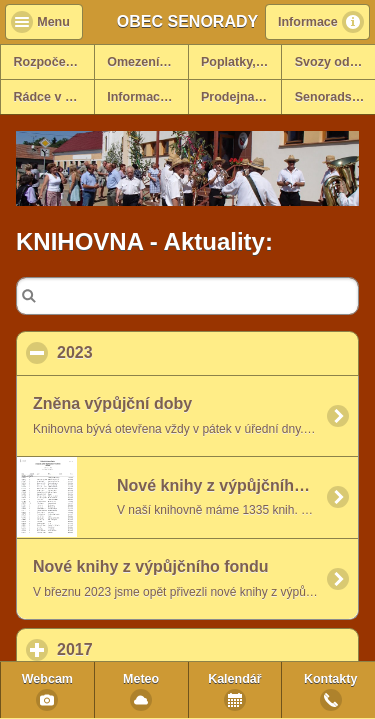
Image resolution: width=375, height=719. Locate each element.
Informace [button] (308, 22)
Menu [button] (53, 22)
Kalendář (235, 679)
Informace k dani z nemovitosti (147, 97)
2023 (172, 352)
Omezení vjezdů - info (147, 62)
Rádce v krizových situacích (54, 97)
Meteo (141, 679)
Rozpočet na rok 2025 (54, 62)
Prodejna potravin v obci (241, 97)
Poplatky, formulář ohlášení (241, 62)
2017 (168, 649)
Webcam (47, 679)
